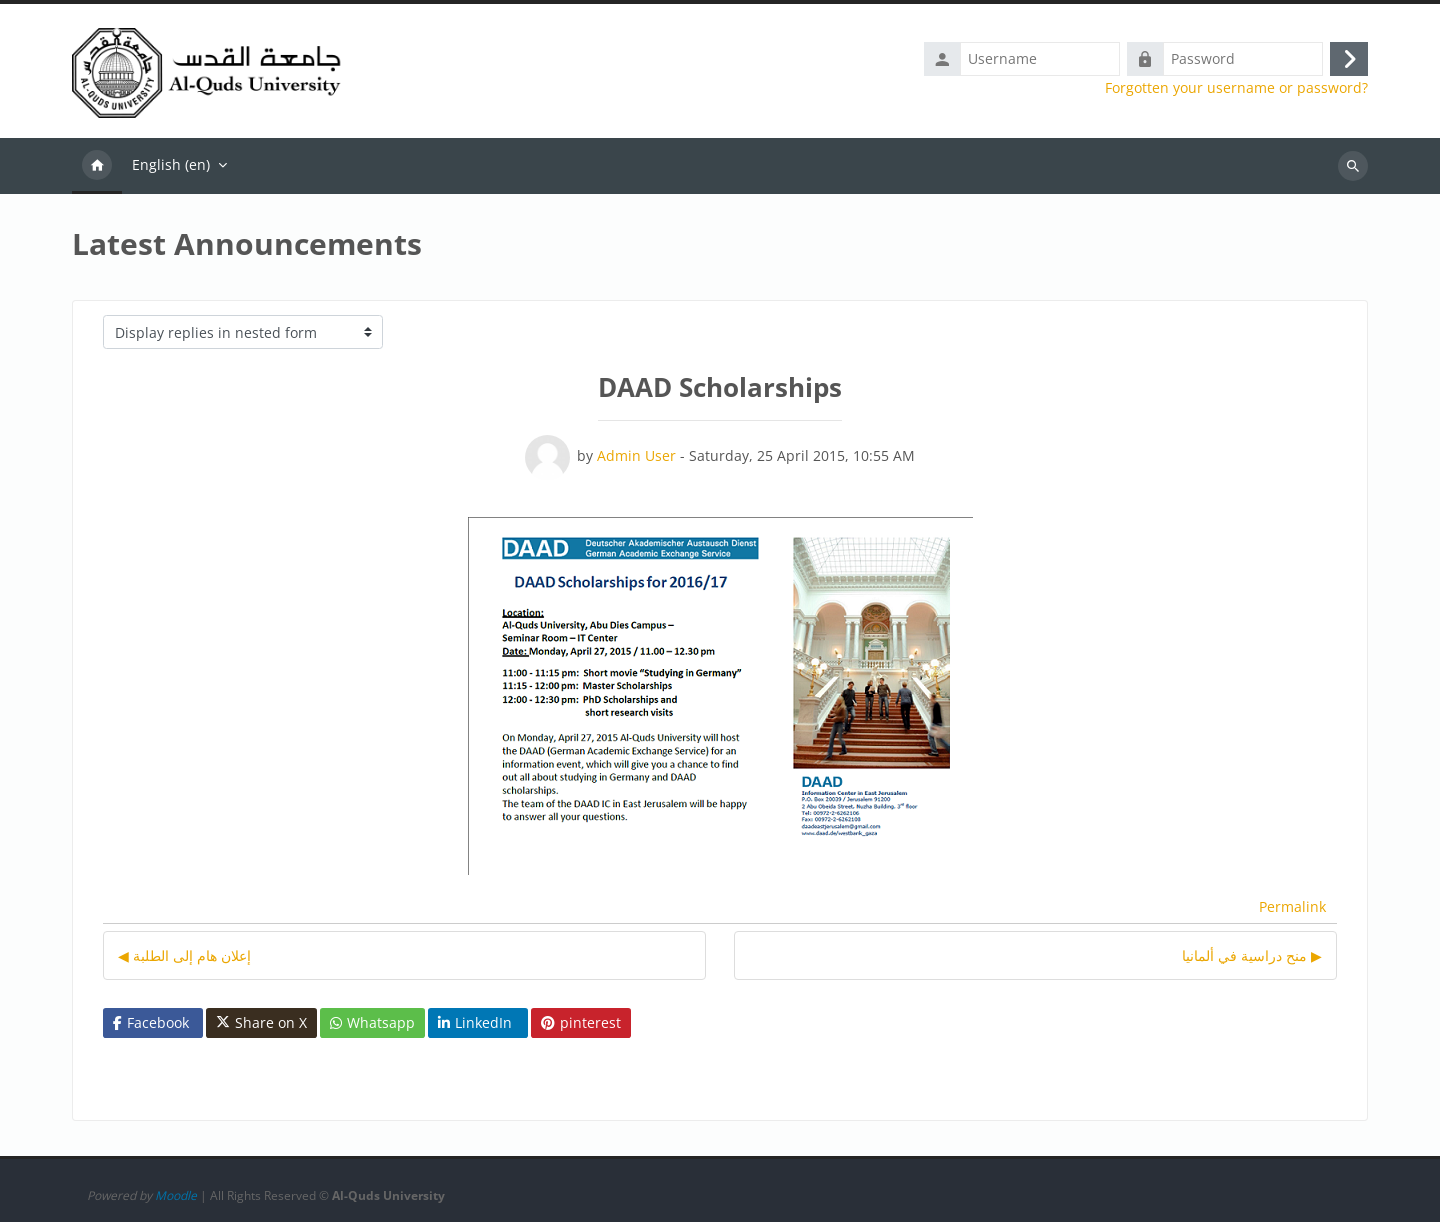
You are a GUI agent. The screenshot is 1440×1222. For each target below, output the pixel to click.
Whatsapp (372, 1022)
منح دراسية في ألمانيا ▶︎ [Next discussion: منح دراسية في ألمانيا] (1252, 955)
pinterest (581, 1022)
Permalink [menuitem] (1292, 906)
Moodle (176, 1195)
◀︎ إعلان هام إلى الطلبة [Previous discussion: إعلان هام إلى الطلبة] (184, 955)
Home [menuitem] (97, 166)
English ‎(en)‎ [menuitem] (171, 164)
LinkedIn (475, 1022)
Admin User (636, 455)
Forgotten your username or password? (1236, 88)
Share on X (261, 1023)
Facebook (151, 1022)
